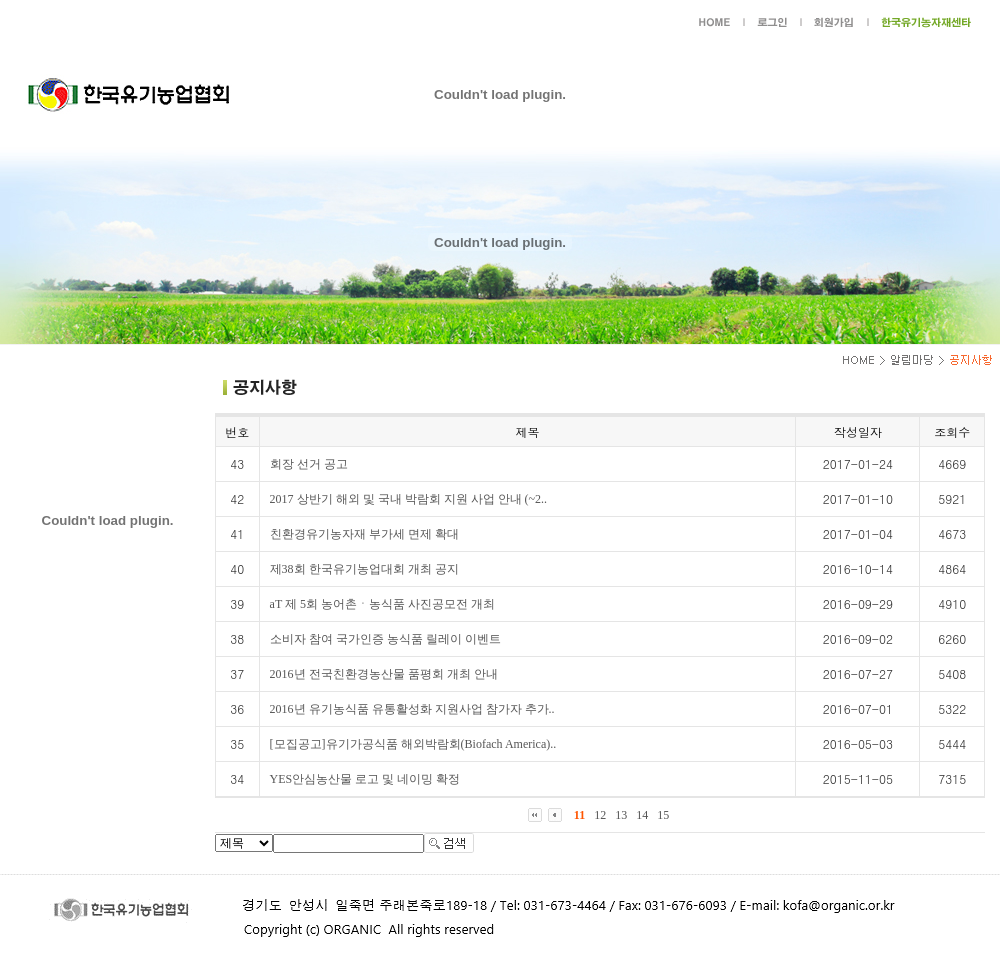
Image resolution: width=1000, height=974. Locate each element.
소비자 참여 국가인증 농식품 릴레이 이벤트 (385, 639)
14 (642, 815)
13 (621, 815)
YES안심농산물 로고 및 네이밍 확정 (365, 779)
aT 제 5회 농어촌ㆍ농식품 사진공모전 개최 (382, 604)
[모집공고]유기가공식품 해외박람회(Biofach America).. (413, 744)
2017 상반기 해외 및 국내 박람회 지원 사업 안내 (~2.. (409, 499)
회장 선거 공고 (309, 464)
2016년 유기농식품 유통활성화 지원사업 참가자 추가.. (412, 709)
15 (663, 815)
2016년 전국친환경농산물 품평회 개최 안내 (384, 674)
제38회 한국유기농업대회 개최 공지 (364, 569)
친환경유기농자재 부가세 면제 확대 (364, 534)
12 (600, 815)
